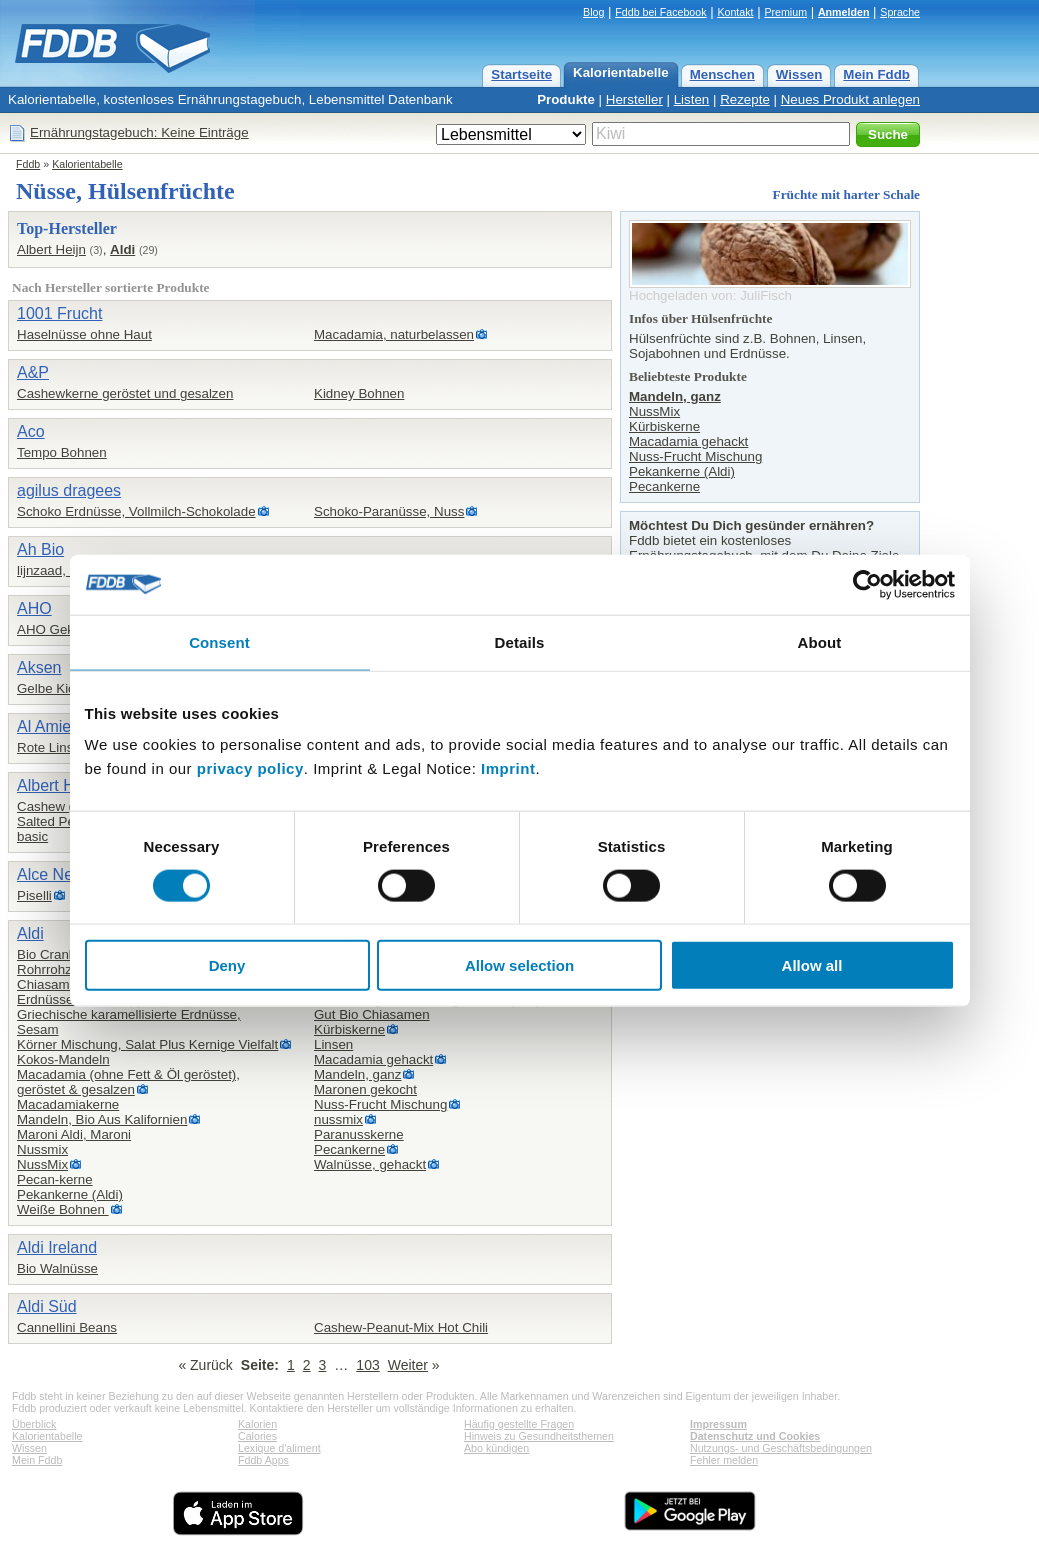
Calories (257, 1436)
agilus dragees (69, 490)
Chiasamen (50, 984)
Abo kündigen (496, 1448)
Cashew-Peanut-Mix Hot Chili (401, 1327)
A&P (33, 372)
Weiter (408, 1365)
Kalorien (257, 1424)
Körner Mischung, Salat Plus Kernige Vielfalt (147, 1044)
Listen (692, 99)
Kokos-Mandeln (63, 1059)
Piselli (34, 895)
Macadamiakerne (68, 1104)
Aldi (122, 249)
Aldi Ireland (57, 1247)
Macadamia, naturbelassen (394, 334)
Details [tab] (520, 641)
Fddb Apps (263, 1460)
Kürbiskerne (349, 1029)
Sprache (900, 12)
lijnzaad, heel (56, 570)
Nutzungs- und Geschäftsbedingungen (781, 1448)
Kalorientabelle (621, 72)
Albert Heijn (51, 249)
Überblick (34, 1424)
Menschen (722, 74)
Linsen (333, 1044)
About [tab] (820, 641)
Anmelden (844, 12)
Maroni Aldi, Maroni (74, 1134)
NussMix (42, 1164)
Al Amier (47, 726)
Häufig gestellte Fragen (519, 1424)
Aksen (39, 667)
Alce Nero (52, 874)
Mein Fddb (876, 74)
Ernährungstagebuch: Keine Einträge (139, 132)
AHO (34, 608)
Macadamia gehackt (373, 1059)
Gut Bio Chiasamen (372, 1014)
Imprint (508, 768)
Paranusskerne (359, 1134)
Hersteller (634, 99)
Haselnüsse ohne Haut (84, 334)
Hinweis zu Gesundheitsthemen (539, 1436)
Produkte (566, 99)
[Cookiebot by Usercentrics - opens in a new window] (867, 584)
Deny (227, 965)
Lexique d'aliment (279, 1448)
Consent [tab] (219, 641)
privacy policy (250, 768)
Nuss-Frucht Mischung (380, 1104)
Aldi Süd (47, 1306)
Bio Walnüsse (57, 1268)
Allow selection (519, 965)
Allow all (812, 965)
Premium (785, 12)
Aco (31, 431)
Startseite (521, 74)
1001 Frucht (59, 313)
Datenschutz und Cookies (755, 1436)
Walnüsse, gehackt (370, 1164)
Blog (593, 12)
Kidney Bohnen (359, 393)
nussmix (338, 1119)
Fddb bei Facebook (660, 12)
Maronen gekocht (365, 1089)
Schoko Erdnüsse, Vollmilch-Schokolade (136, 511)
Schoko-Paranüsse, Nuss (389, 511)
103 (367, 1365)
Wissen (799, 74)
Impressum (718, 1424)
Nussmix (42, 1149)
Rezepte (745, 99)
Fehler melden (724, 1460)
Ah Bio (40, 549)
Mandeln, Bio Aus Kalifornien (102, 1119)
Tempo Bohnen (62, 452)
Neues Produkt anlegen (850, 99)
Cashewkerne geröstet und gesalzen (125, 393)
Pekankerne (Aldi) (70, 1194)
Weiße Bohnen (63, 1209)
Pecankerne (349, 1149)
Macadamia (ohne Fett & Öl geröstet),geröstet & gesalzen (128, 1082)
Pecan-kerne (55, 1179)
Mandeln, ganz (357, 1074)
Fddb (28, 164)
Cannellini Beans (67, 1327)
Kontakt (735, 12)
